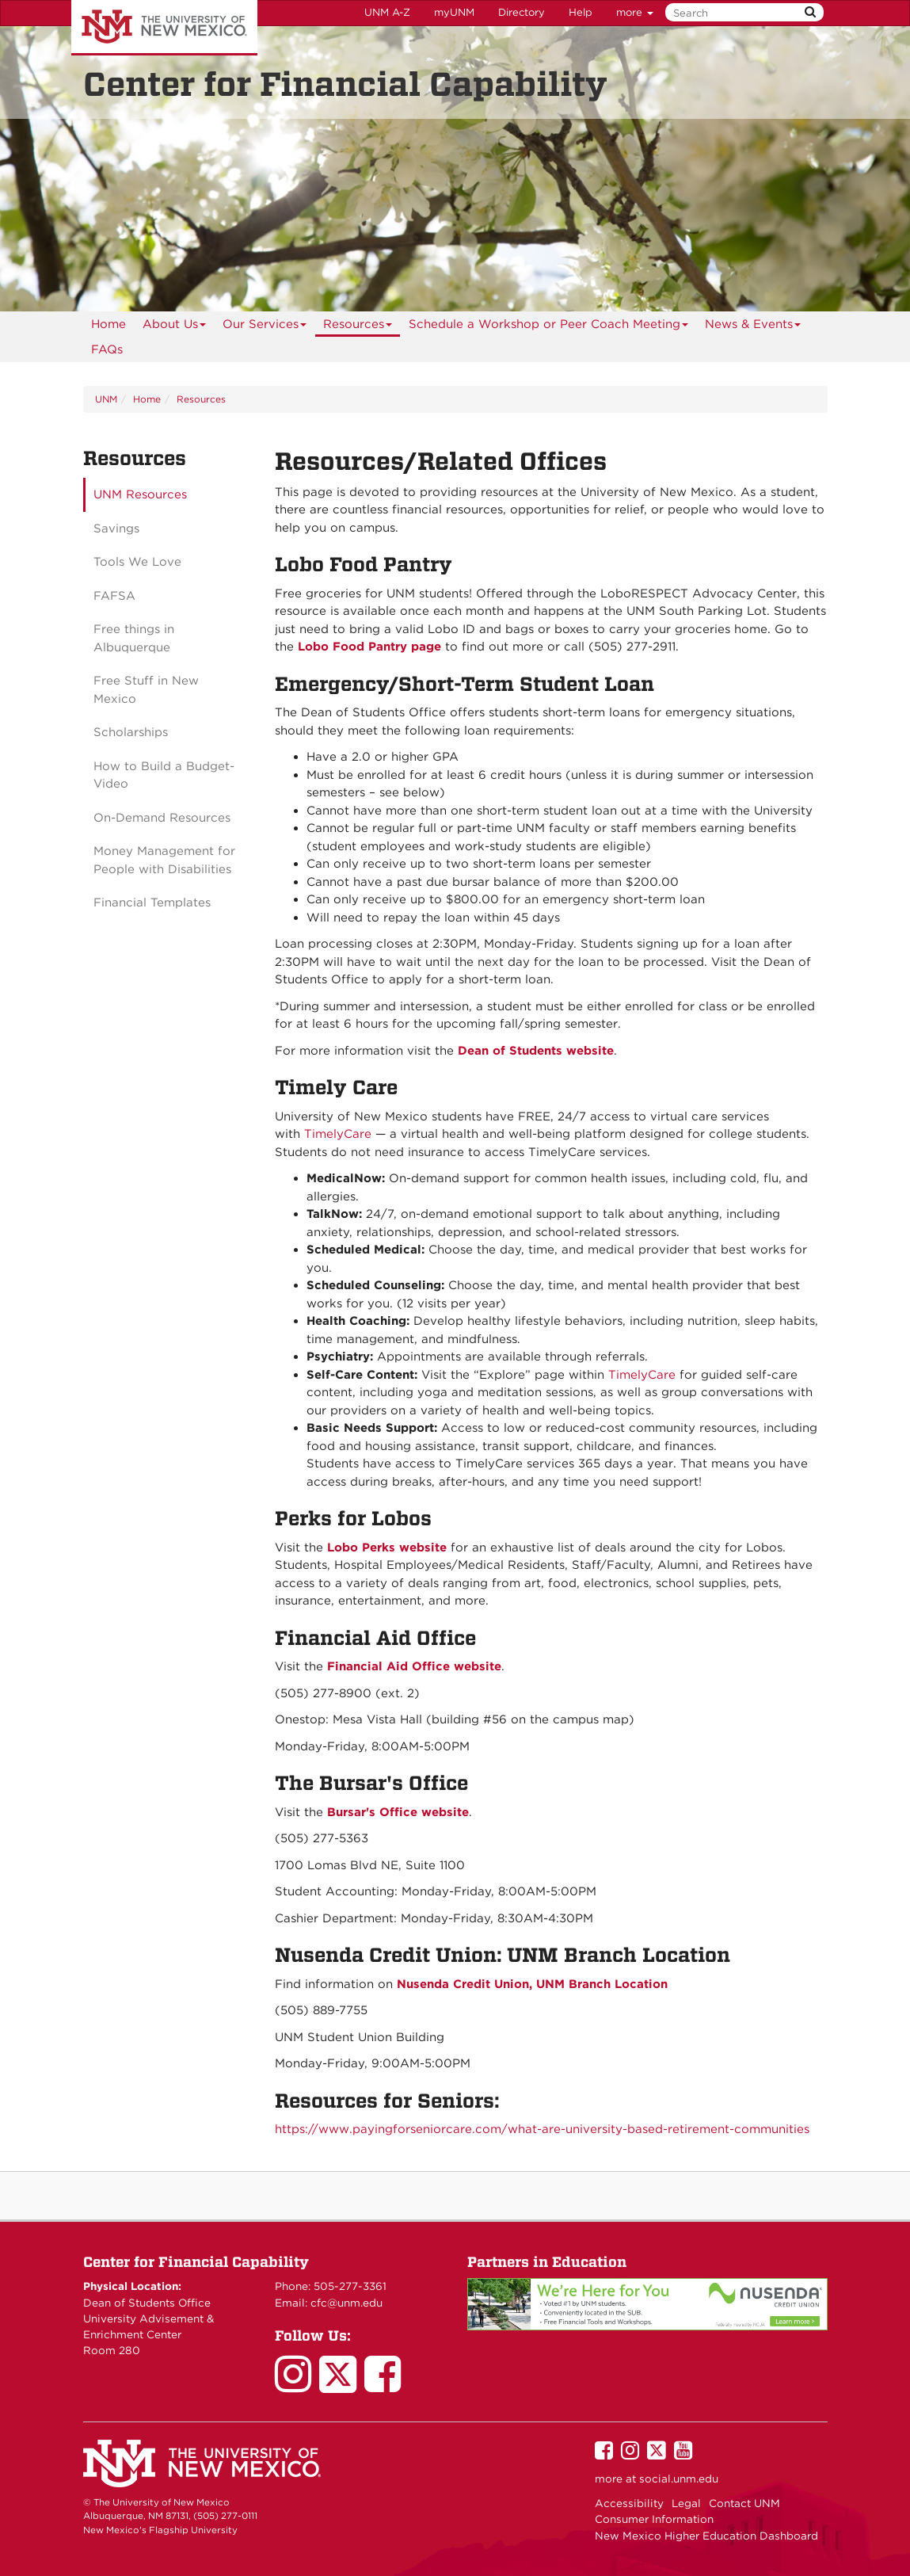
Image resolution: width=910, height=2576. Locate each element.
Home (108, 324)
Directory (521, 12)
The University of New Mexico (164, 27)
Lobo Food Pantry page (369, 646)
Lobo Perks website (387, 1547)
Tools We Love (137, 562)
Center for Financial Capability (196, 2262)
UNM (106, 399)
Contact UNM (744, 2503)
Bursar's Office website (398, 1812)
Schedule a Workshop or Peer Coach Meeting (549, 327)
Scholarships (130, 732)
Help (580, 12)
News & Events (753, 327)
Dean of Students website (536, 1051)
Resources (358, 327)
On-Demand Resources (161, 818)
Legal (686, 2503)
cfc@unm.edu (346, 2302)
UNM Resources (140, 494)
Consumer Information (654, 2519)
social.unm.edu (678, 2478)
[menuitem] (108, 324)
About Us (175, 327)
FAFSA (114, 596)
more (634, 12)
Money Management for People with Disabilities (164, 860)
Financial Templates (152, 902)
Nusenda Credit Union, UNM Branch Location (532, 1984)
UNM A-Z (387, 12)
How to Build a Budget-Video (163, 775)
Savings (116, 528)
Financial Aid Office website (414, 1666)
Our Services (265, 327)
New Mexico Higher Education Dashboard (706, 2535)
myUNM (454, 12)
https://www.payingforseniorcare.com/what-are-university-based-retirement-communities (542, 2129)
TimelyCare (337, 1134)
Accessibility (629, 2503)
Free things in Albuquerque (133, 638)
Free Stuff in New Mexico (146, 690)
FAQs (107, 349)
